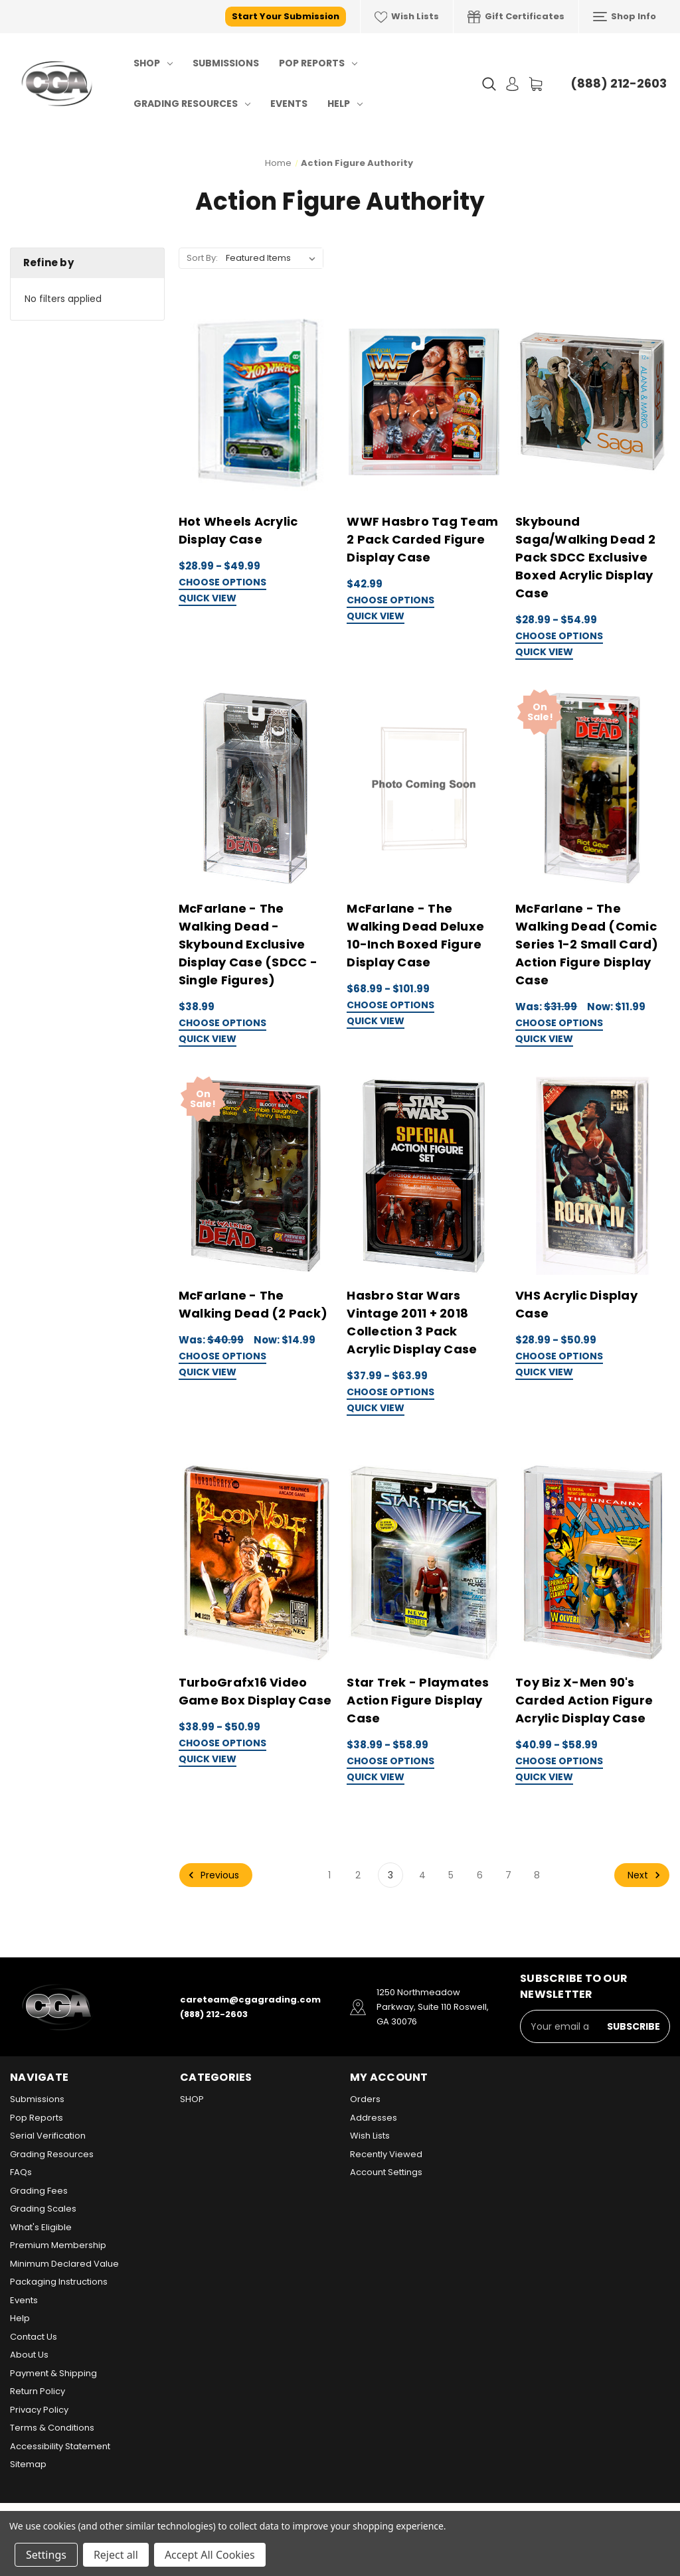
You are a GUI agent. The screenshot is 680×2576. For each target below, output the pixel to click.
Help (345, 103)
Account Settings (386, 2172)
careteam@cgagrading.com (250, 1999)
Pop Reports (318, 63)
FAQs (21, 2172)
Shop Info (624, 16)
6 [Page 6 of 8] (480, 1875)
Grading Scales (43, 2208)
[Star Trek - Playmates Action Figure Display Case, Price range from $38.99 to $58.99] (424, 1563)
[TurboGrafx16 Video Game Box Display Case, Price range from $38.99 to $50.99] (256, 1563)
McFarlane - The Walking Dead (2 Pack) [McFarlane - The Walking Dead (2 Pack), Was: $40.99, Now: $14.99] (253, 1304)
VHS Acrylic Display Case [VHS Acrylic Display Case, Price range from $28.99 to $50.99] (576, 1304)
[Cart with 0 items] (535, 84)
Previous (212, 1875)
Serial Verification (48, 2135)
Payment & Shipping (53, 2373)
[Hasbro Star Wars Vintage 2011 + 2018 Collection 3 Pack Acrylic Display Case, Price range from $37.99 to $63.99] (424, 1176)
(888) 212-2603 (618, 83)
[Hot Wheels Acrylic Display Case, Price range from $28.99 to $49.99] (256, 402)
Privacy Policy (39, 2409)
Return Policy (37, 2391)
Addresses (373, 2117)
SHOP (153, 63)
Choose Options (222, 583)
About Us (29, 2354)
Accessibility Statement (60, 2446)
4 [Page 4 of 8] (422, 1875)
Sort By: (202, 258)
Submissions (226, 63)
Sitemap (28, 2464)
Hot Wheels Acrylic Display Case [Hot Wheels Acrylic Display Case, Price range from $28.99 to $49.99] (238, 530)
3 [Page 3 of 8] (390, 1875)
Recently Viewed (386, 2154)
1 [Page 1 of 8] (329, 1875)
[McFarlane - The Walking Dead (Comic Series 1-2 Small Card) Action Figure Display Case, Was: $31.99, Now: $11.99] (592, 789)
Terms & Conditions (52, 2427)
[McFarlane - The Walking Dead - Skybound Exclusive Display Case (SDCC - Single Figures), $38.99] (256, 789)
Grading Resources (191, 103)
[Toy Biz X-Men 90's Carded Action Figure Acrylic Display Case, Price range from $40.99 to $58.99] (592, 1563)
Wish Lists (407, 16)
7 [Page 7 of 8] (508, 1875)
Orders (365, 2099)
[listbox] (273, 258)
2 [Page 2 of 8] (358, 1875)
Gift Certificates (516, 16)
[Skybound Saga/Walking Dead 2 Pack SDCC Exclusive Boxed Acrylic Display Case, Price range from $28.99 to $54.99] (592, 402)
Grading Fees (39, 2190)
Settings (46, 2554)
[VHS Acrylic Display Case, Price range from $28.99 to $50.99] (592, 1176)
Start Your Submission (285, 16)
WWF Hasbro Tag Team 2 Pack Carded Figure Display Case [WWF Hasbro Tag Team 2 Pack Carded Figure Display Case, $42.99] (422, 539)
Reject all (116, 2554)
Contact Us (33, 2336)
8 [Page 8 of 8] (537, 1875)
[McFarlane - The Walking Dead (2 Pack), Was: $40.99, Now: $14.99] (256, 1176)
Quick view (207, 599)
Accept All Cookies (210, 2554)
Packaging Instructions (59, 2281)
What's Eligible (41, 2227)
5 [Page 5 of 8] (451, 1875)
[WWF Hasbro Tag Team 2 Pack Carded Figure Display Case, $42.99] (424, 402)
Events (288, 103)
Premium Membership (58, 2245)
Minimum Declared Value (64, 2263)
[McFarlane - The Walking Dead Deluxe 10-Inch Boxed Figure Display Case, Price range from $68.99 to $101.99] (424, 789)
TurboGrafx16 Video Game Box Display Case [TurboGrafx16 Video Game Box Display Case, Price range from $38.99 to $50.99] (255, 1691)
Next (646, 1875)
